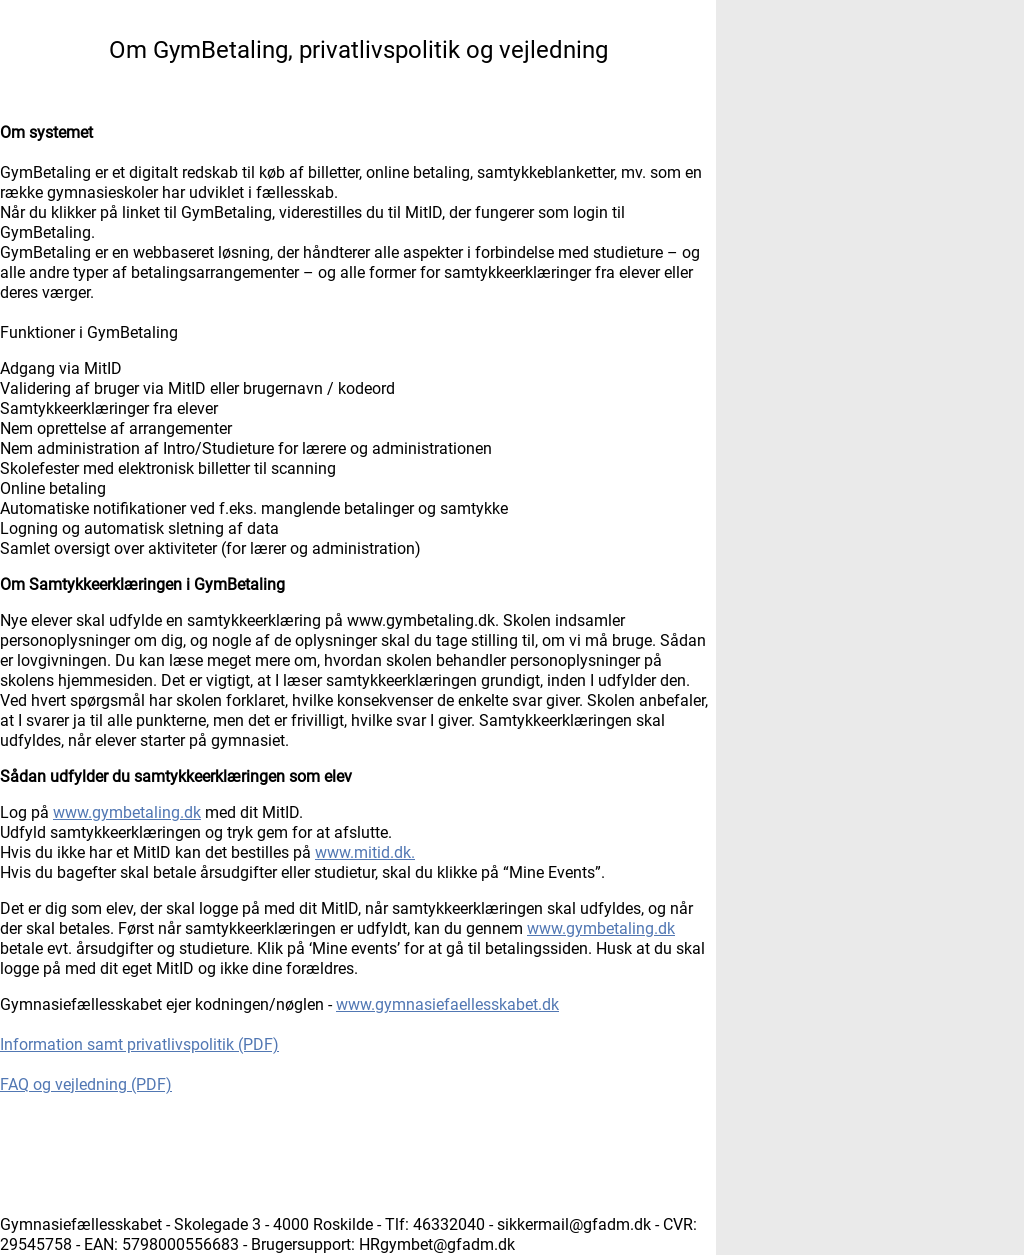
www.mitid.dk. (365, 852)
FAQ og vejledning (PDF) (86, 1084)
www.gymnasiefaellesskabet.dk (447, 1004)
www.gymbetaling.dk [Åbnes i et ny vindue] (127, 812)
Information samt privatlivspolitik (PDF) (139, 1044)
